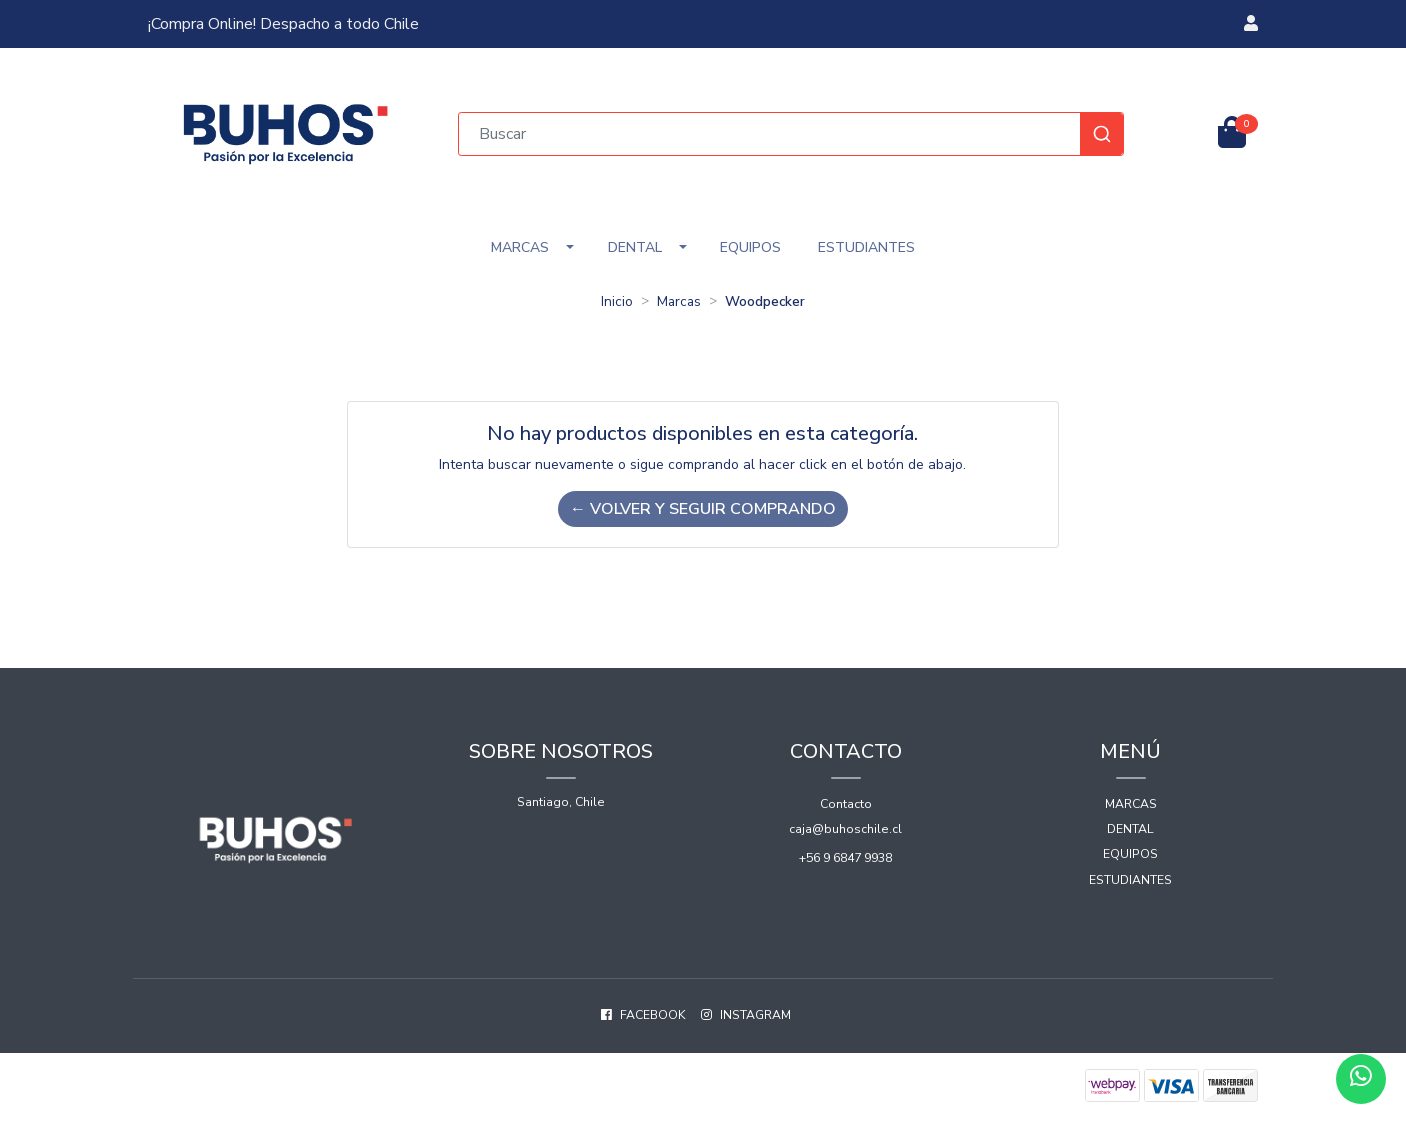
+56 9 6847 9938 (845, 858)
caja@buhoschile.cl (845, 829)
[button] (1251, 24)
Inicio (617, 301)
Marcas (520, 247)
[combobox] (791, 134)
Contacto (846, 804)
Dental (635, 247)
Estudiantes (866, 247)
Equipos (750, 247)
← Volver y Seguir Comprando (703, 509)
